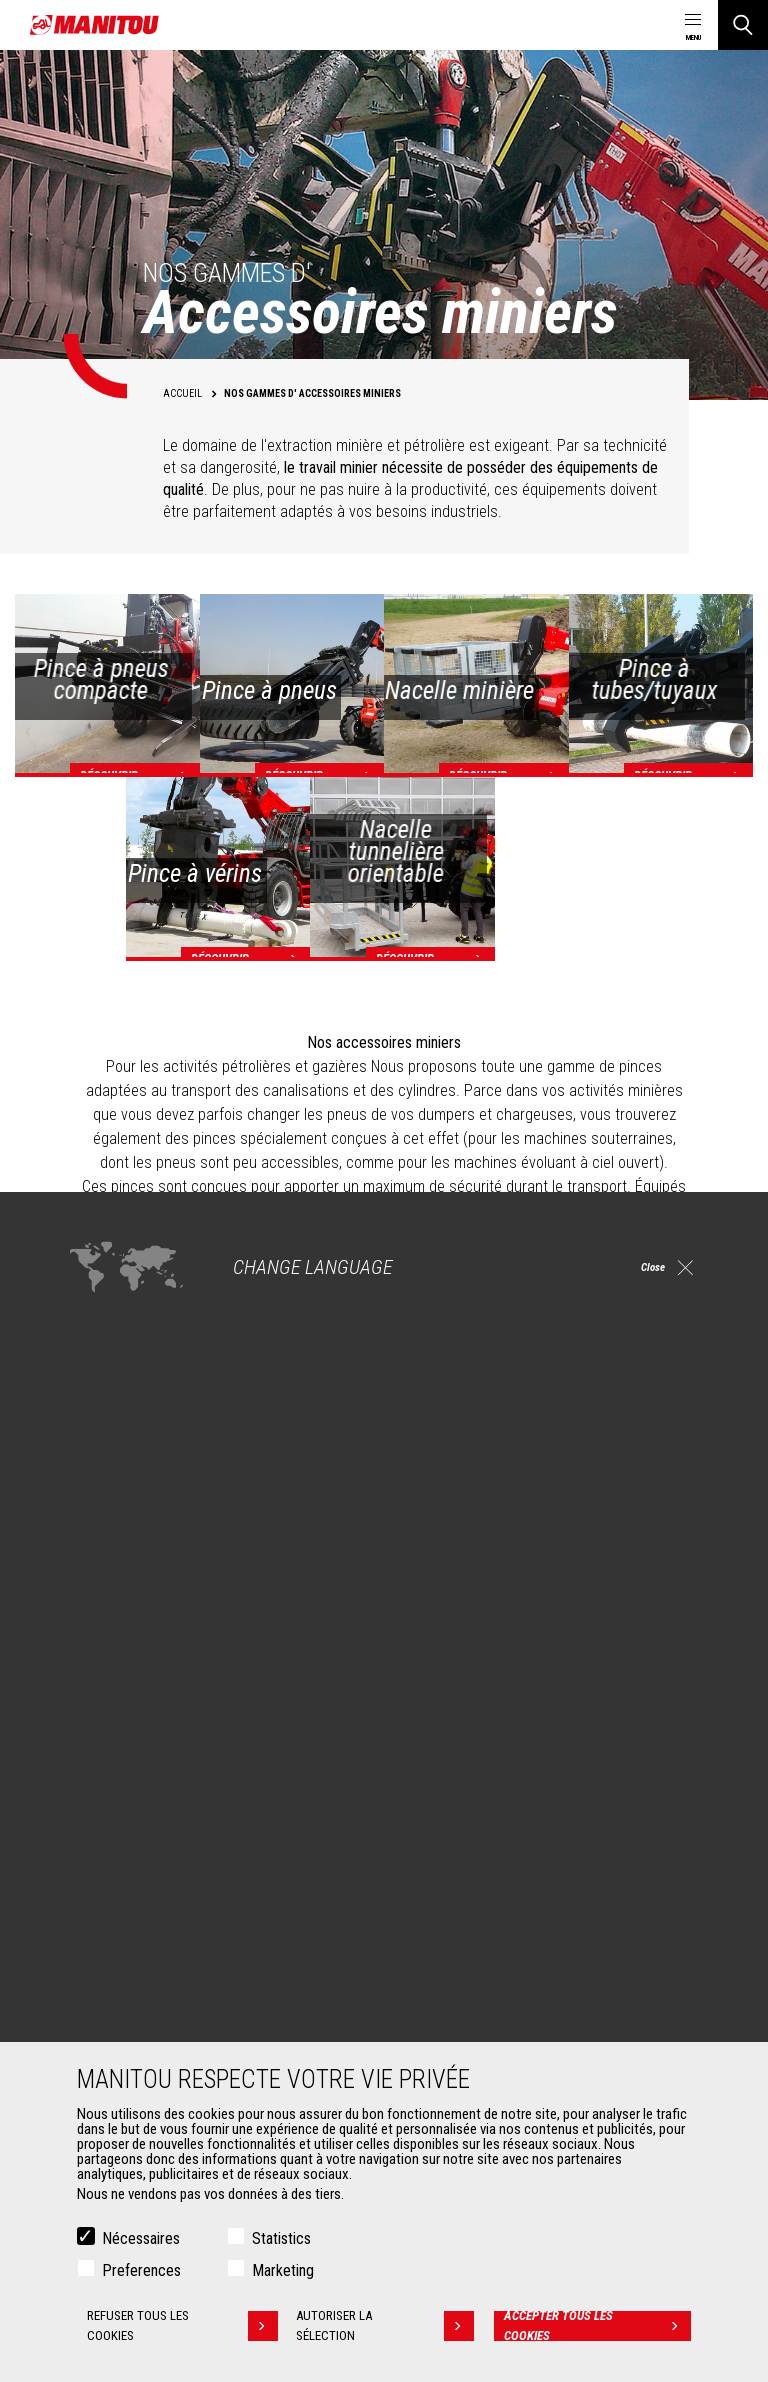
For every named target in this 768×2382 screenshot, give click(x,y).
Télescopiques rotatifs (476, 1845)
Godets (95, 1991)
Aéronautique (113, 1869)
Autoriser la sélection (388, 2326)
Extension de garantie (473, 2015)
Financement (448, 1991)
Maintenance (448, 2039)
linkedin (534, 1631)
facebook (489, 1631)
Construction (112, 1797)
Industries (103, 1821)
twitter (669, 1631)
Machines (429, 1739)
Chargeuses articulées (475, 1869)
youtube (624, 1631)
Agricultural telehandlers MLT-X (498, 1821)
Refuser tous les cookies (181, 2326)
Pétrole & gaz (113, 1845)
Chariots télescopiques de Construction (525, 1773)
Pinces (94, 2015)
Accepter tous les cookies (598, 2326)
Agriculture (106, 1773)
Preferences (141, 2270)
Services (426, 1957)
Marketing (283, 2270)
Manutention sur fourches (148, 2039)
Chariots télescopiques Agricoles (507, 1797)
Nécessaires (141, 2238)
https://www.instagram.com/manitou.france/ (579, 1631)
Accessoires (102, 1957)
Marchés (90, 1739)
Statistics (281, 2238)
